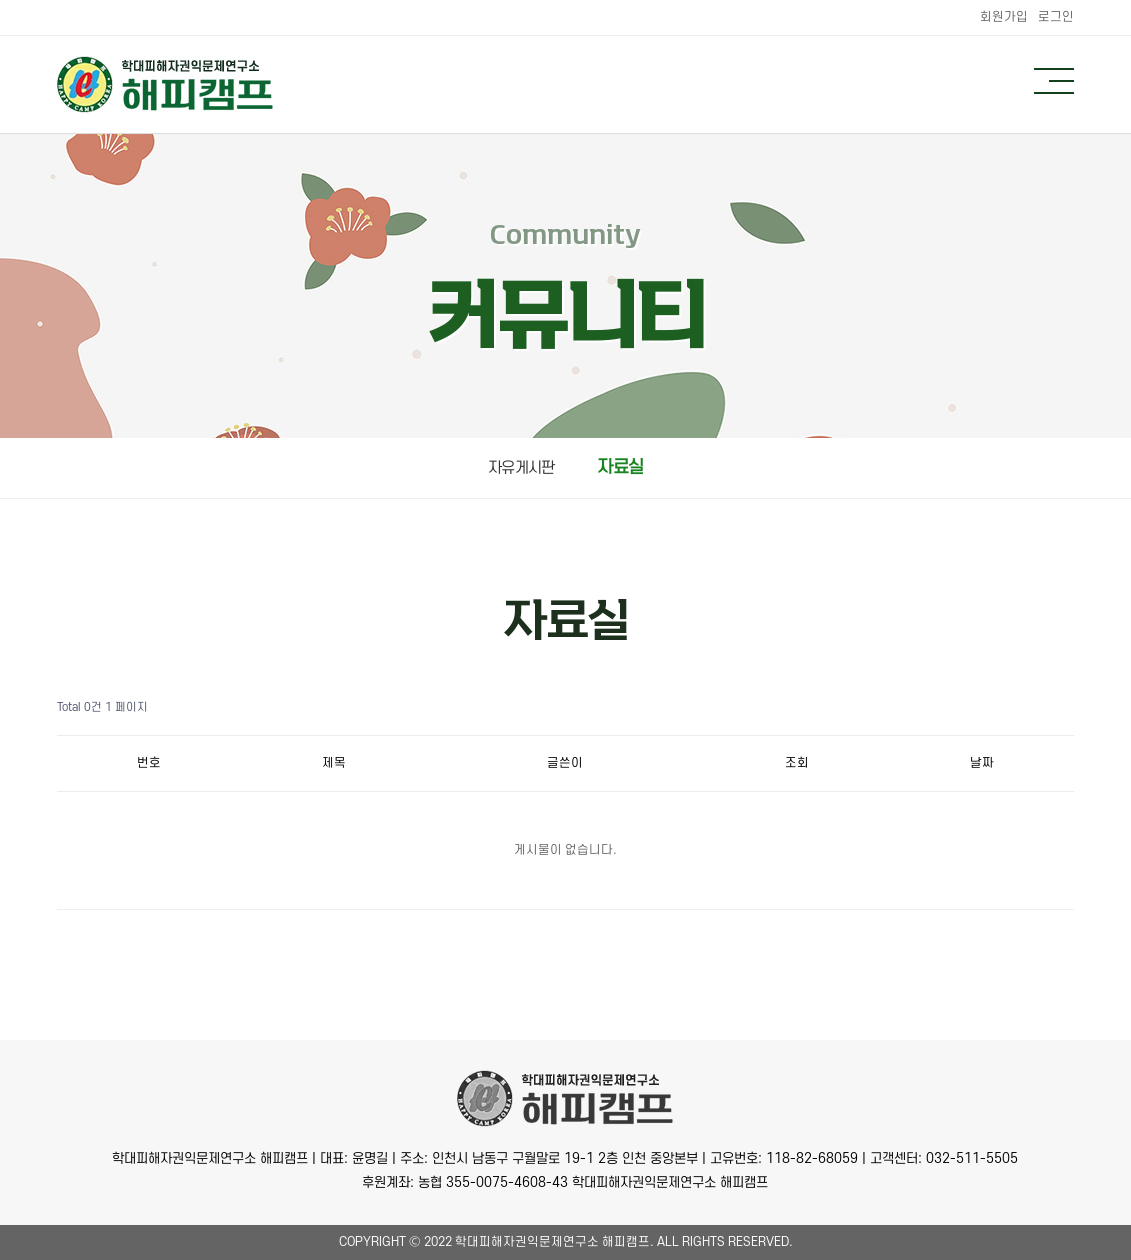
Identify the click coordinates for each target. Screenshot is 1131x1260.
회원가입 (1004, 17)
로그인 (1056, 17)
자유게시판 (521, 468)
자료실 (619, 467)
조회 (797, 763)
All (668, 1242)
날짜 (982, 763)
